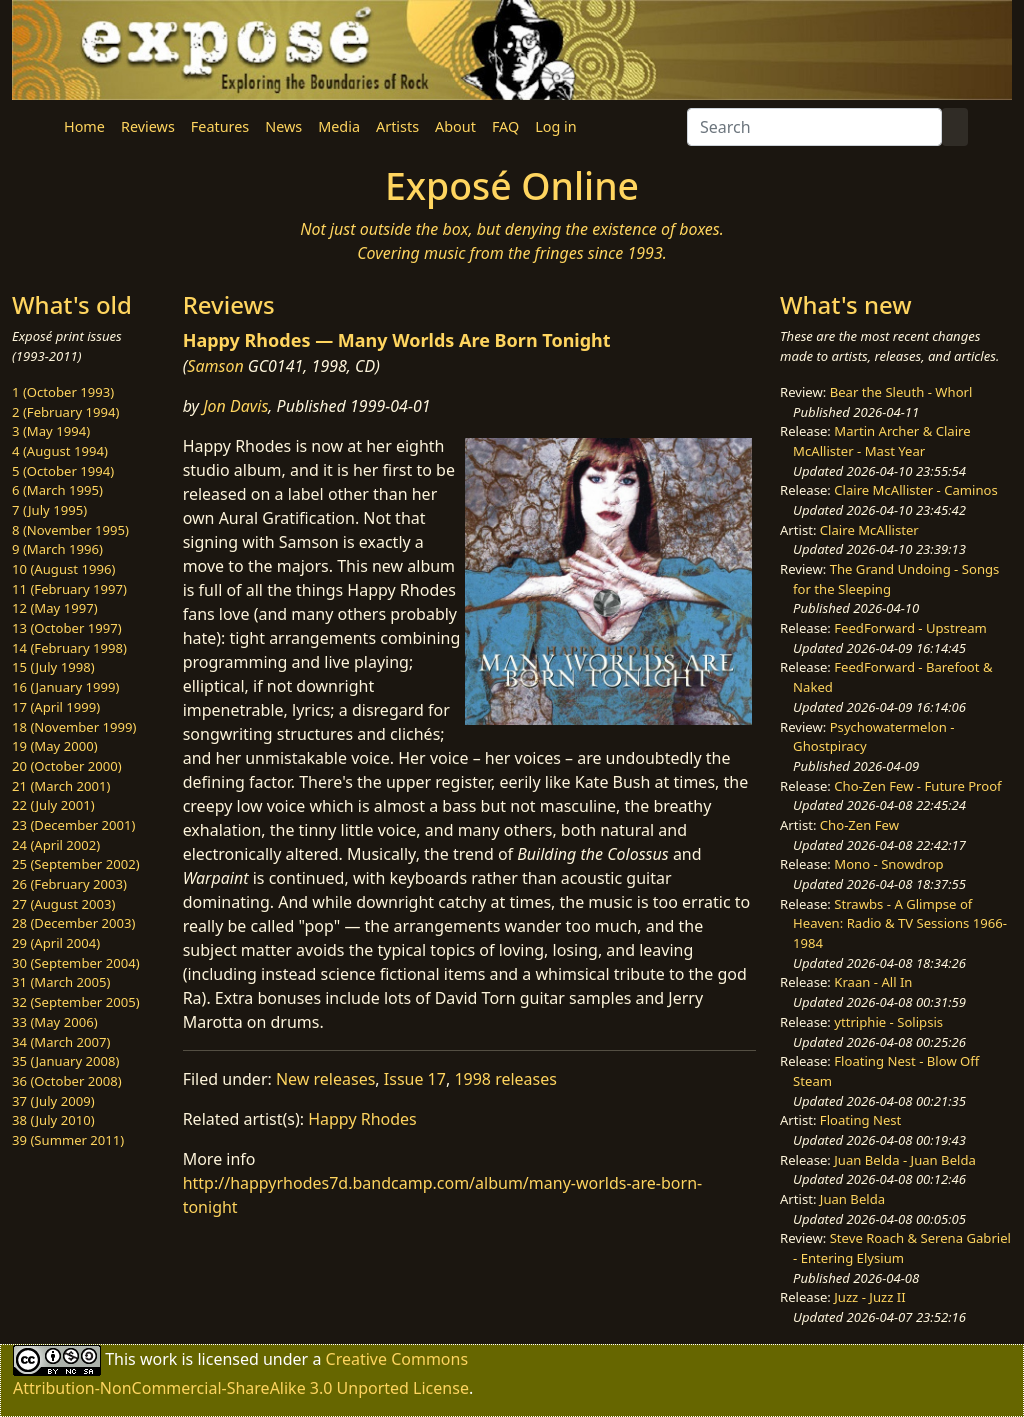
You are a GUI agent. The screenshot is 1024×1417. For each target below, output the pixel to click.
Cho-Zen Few (859, 825)
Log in (555, 126)
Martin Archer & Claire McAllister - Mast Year (882, 441)
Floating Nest (861, 1120)
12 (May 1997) (55, 608)
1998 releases (505, 1079)
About (455, 126)
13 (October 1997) (67, 628)
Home (84, 126)
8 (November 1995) (70, 530)
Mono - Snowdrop (888, 864)
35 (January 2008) (65, 1061)
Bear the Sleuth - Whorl (901, 392)
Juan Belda (852, 1199)
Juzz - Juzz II (869, 1297)
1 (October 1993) (63, 392)
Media (339, 126)
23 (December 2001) (73, 825)
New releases (325, 1079)
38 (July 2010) (53, 1120)
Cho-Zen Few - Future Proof (917, 786)
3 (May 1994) (51, 431)
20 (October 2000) (67, 766)
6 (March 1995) (57, 490)
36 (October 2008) (67, 1081)
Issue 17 (415, 1079)
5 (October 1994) (63, 471)
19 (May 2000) (55, 746)
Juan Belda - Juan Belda (905, 1160)
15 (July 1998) (53, 667)
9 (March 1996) (57, 549)
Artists (397, 126)
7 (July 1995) (49, 510)
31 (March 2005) (61, 982)
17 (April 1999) (56, 707)
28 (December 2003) (73, 923)
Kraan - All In (873, 982)
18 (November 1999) (74, 727)
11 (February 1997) (69, 589)
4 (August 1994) (60, 451)
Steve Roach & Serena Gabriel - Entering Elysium (902, 1248)
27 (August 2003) (63, 904)
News (283, 126)
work (158, 1359)
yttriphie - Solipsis (888, 1022)
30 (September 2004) (76, 963)
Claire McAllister (869, 530)
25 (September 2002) (76, 864)
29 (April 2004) (56, 943)
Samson (215, 366)
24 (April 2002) (56, 845)
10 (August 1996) (63, 569)
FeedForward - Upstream (910, 628)
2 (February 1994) (65, 412)
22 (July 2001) (53, 805)
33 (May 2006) (55, 1022)
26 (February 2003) (69, 884)
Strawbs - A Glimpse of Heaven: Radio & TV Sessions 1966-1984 (900, 923)
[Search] (814, 127)
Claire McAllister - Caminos (916, 490)
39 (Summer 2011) (68, 1140)
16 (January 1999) (65, 687)
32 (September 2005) (76, 1002)
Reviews (148, 126)
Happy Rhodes (362, 1119)
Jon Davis (235, 406)
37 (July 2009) (53, 1101)
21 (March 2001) (61, 786)
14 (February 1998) (69, 648)
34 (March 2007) (61, 1042)
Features (220, 126)
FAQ (505, 126)
